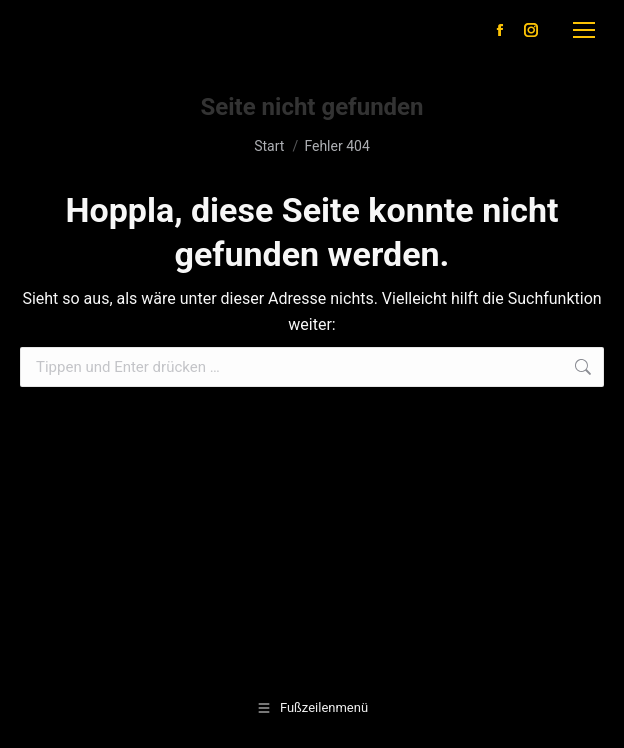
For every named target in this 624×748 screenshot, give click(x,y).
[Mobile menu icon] (584, 30)
